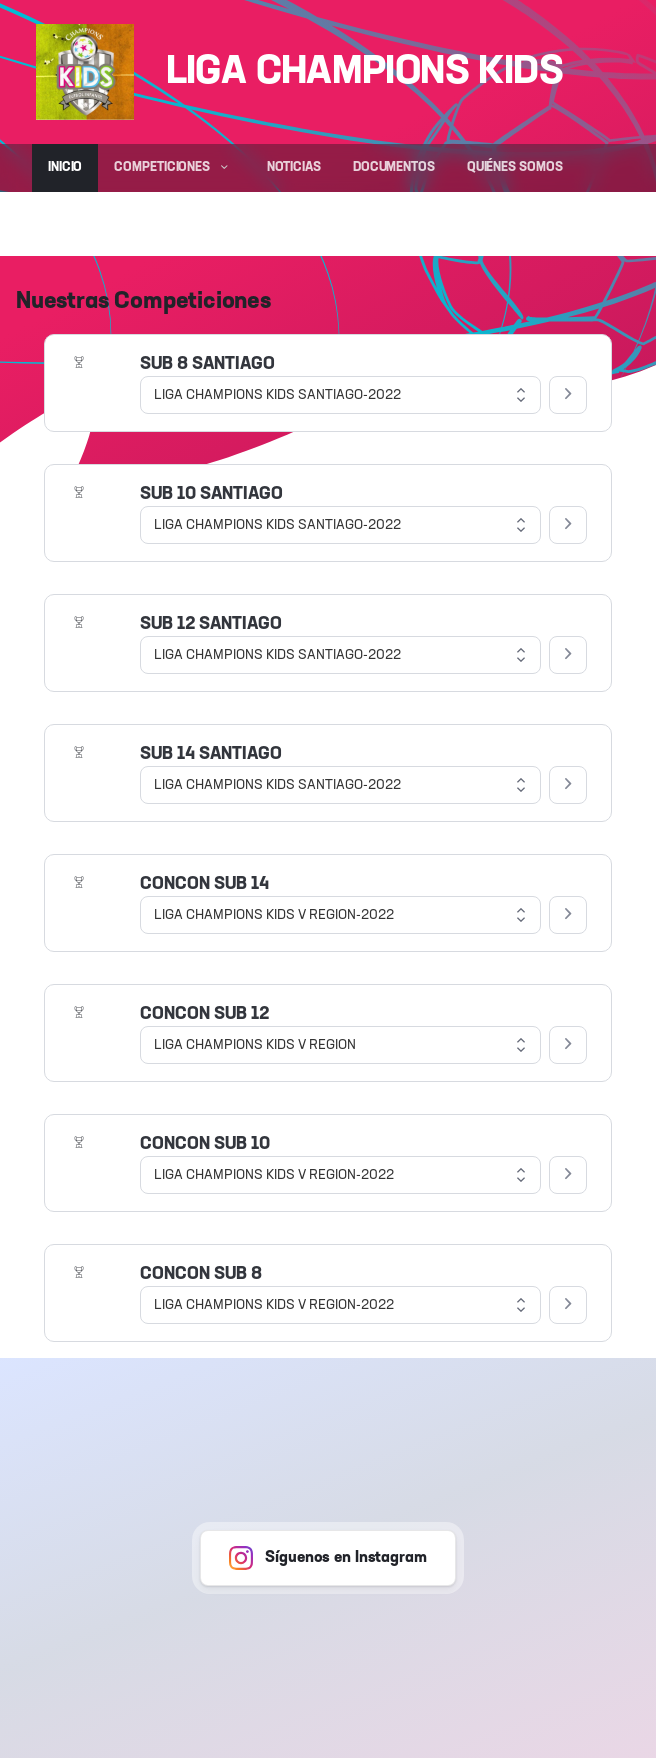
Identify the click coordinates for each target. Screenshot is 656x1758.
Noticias (294, 167)
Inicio (65, 167)
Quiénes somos (515, 167)
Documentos (394, 167)
